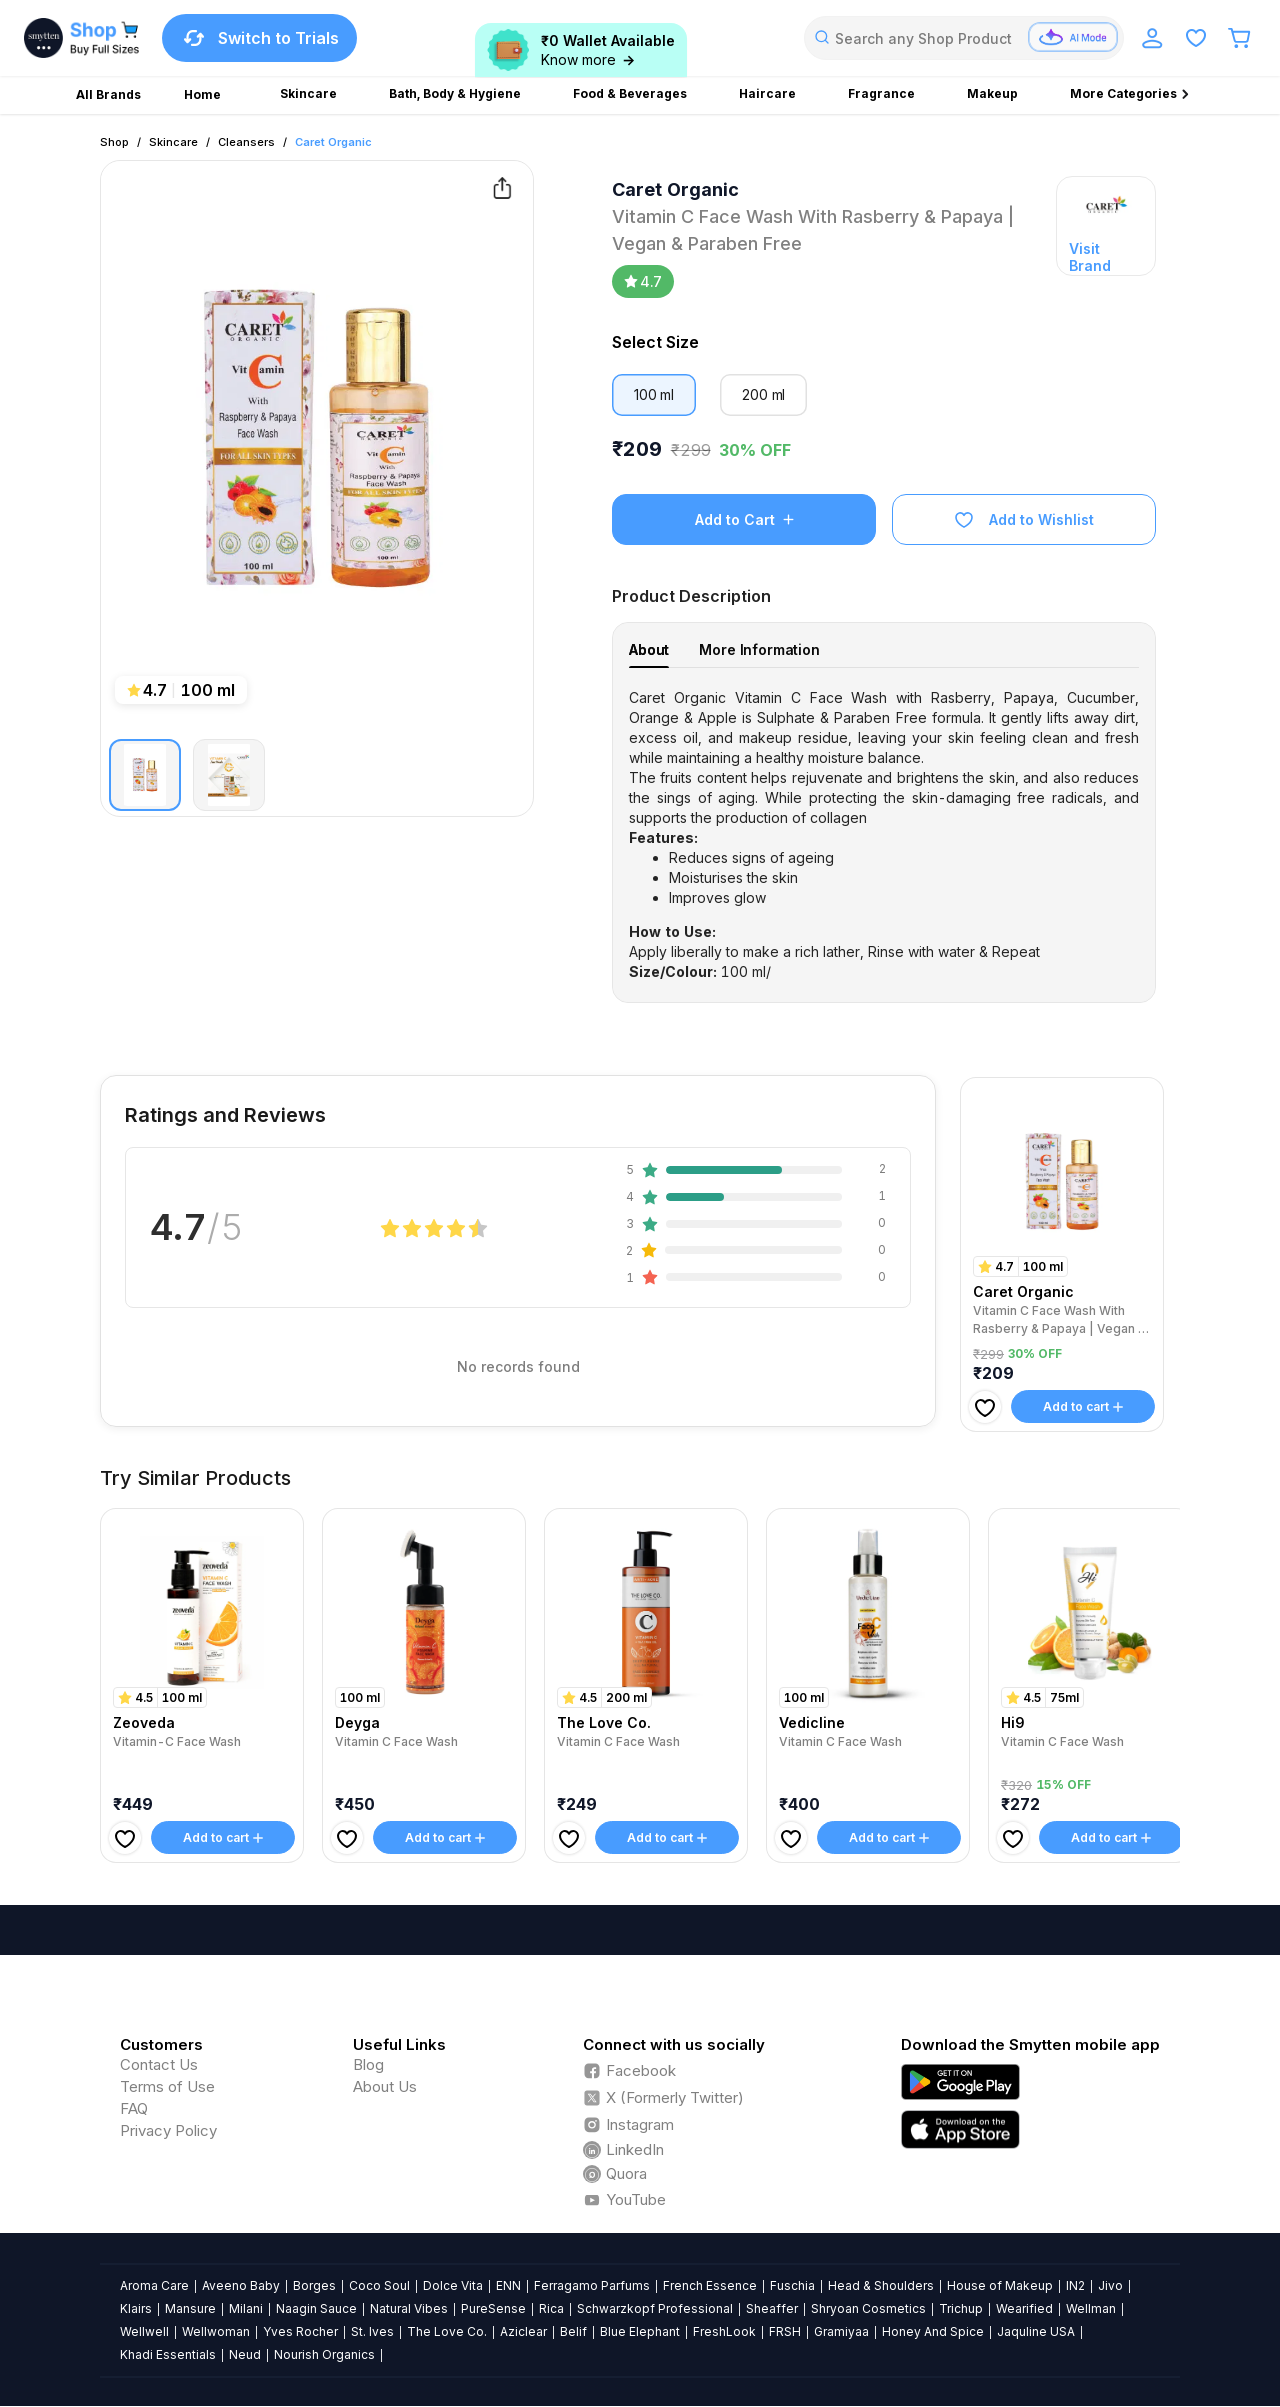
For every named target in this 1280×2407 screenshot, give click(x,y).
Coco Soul (379, 2285)
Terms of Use (167, 2086)
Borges (314, 2285)
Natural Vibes (409, 2308)
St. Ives (372, 2331)
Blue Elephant (640, 2331)
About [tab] (649, 649)
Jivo (1110, 2285)
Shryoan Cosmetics (868, 2308)
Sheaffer (772, 2308)
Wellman (1091, 2308)
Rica (551, 2308)
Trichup (961, 2308)
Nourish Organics (324, 2354)
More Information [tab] (759, 649)
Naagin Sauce (316, 2308)
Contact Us (159, 2064)
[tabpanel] (884, 835)
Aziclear (523, 2331)
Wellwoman (216, 2331)
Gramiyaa (841, 2331)
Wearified (1024, 2308)
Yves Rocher (300, 2331)
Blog (368, 2064)
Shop (114, 142)
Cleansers (246, 142)
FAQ (134, 2108)
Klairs (136, 2308)
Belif (573, 2331)
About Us (385, 2086)
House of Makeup (1000, 2285)
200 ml (763, 394)
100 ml (654, 394)
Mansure (190, 2308)
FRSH (785, 2331)
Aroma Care (154, 2285)
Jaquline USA (1036, 2331)
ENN (508, 2285)
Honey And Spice (933, 2331)
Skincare (173, 142)
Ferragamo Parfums (592, 2285)
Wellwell (144, 2331)
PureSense (493, 2308)
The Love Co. (447, 2331)
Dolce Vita (453, 2285)
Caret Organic (333, 142)
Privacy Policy (168, 2130)
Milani (246, 2308)
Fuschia (792, 2285)
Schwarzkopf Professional (655, 2308)
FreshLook (724, 2331)
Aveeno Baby (241, 2285)
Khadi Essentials (168, 2354)
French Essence (710, 2285)
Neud (245, 2354)
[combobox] (964, 38)
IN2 (1075, 2285)
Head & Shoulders (881, 2285)
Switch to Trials (259, 38)
